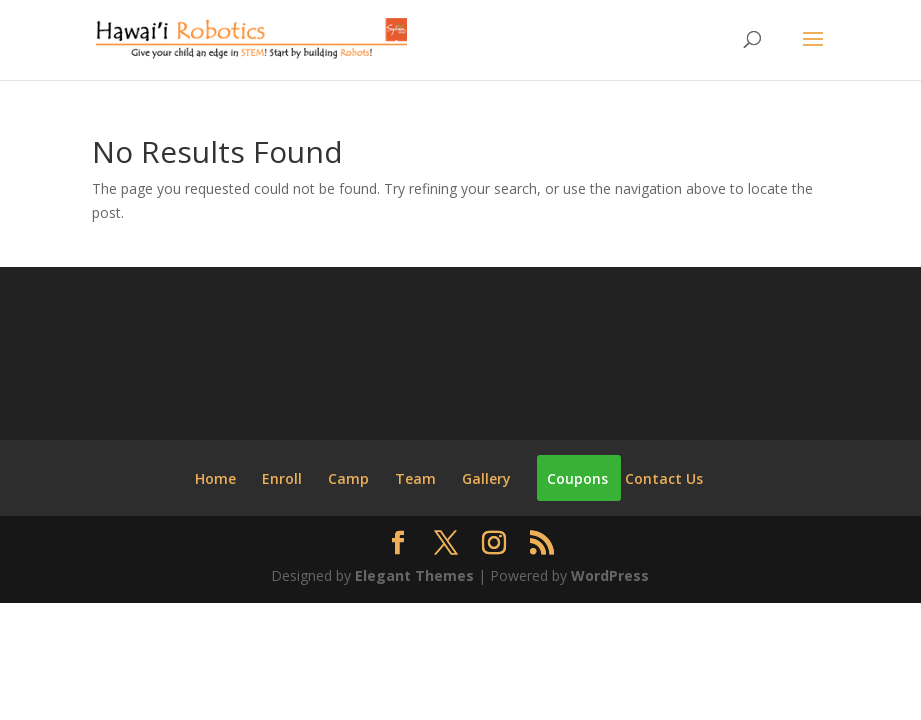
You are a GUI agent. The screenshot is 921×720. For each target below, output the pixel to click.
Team (415, 478)
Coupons (577, 478)
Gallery (486, 478)
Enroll (282, 478)
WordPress (610, 575)
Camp (348, 478)
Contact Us (664, 478)
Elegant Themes (414, 575)
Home (215, 478)
